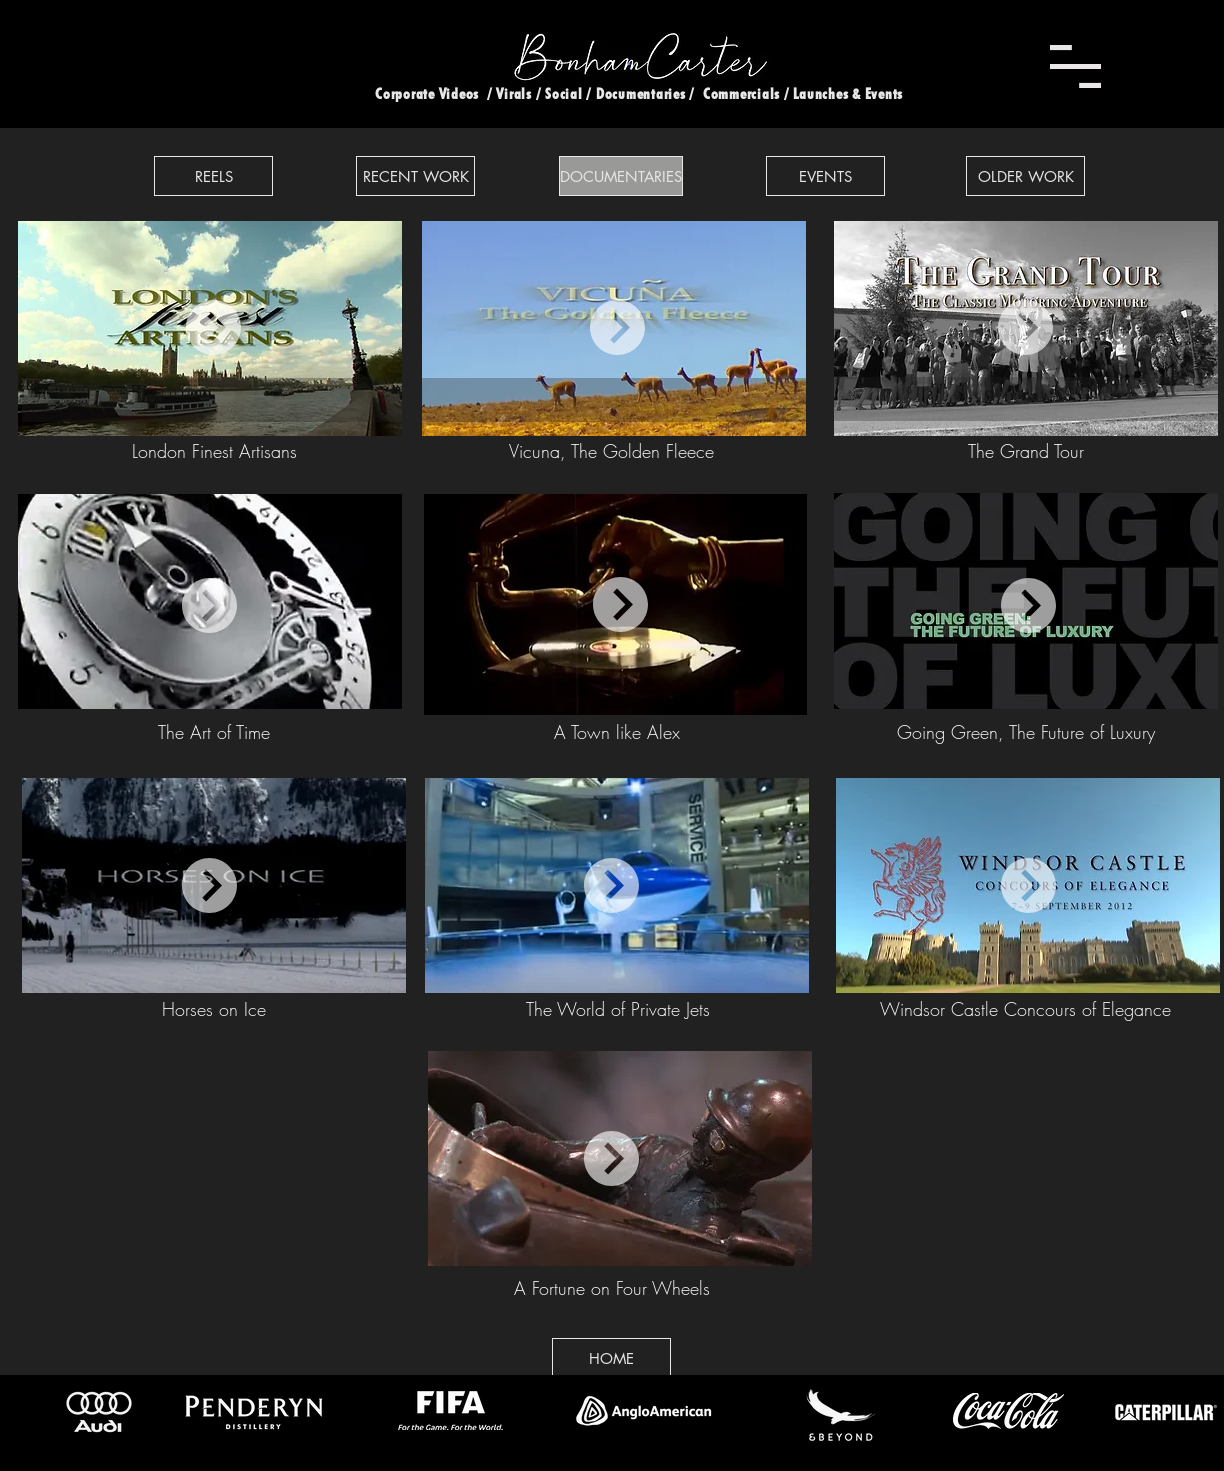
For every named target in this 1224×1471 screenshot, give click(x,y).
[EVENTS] (825, 176)
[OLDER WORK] (1025, 176)
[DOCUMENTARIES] (621, 176)
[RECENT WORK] (415, 176)
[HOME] (611, 1358)
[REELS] (213, 176)
